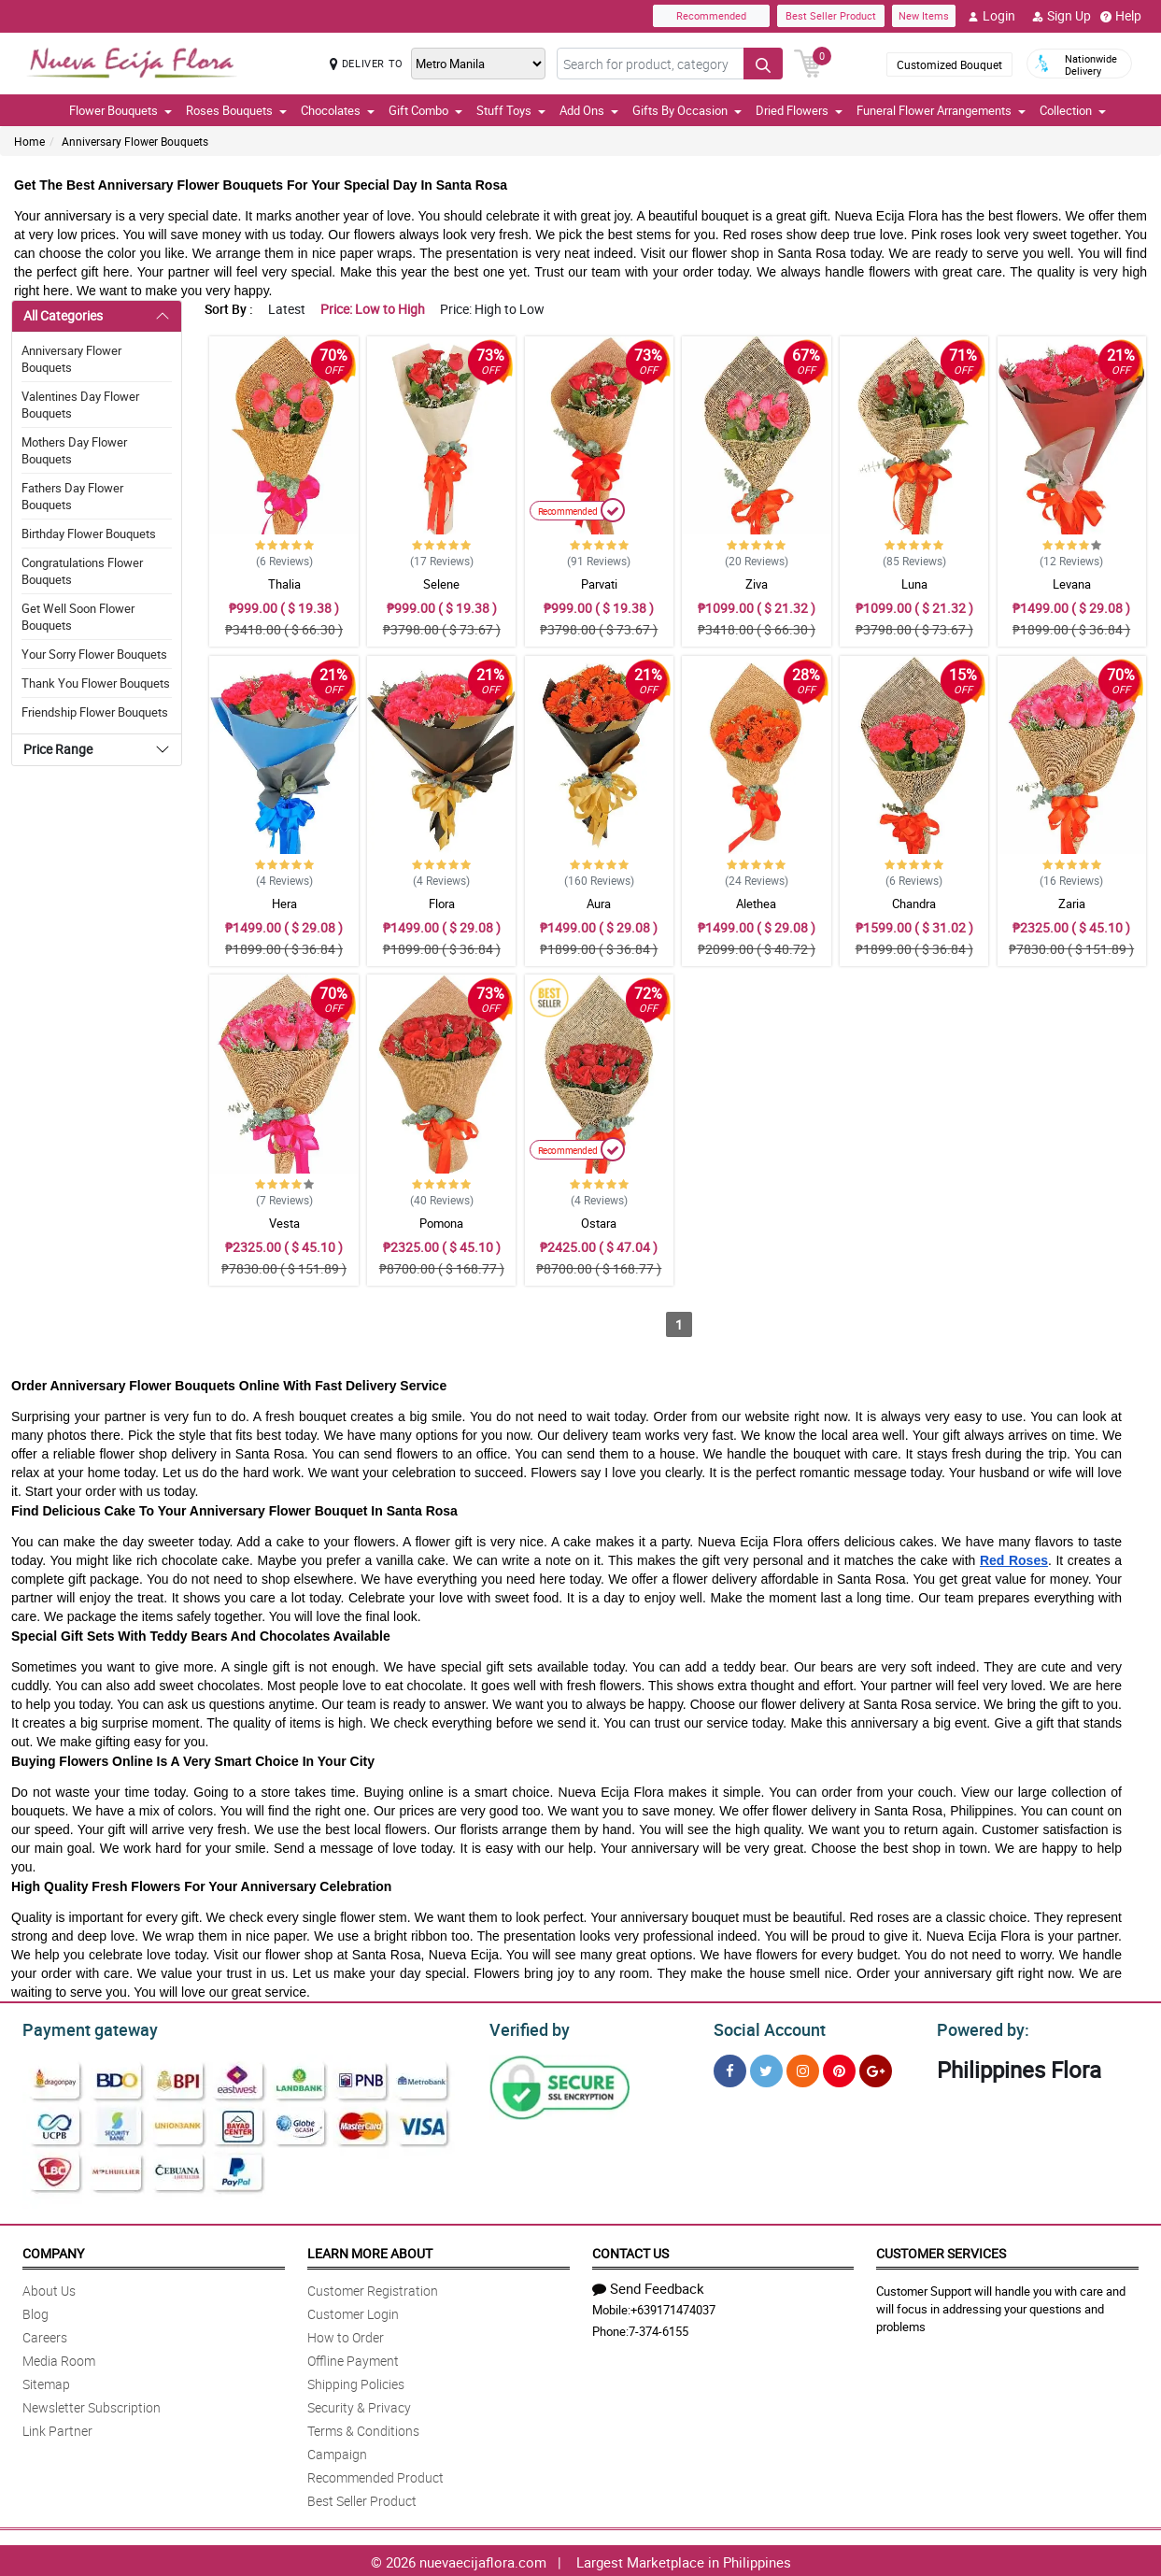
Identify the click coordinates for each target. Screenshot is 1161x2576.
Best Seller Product (831, 15)
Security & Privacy (359, 2404)
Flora (442, 903)
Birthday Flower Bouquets (88, 533)
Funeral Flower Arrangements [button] (941, 110)
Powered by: (979, 2027)
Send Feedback (648, 2285)
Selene (441, 584)
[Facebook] (730, 2068)
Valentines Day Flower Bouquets (80, 404)
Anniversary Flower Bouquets (135, 141)
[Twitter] (766, 2068)
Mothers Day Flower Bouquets (74, 450)
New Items (924, 15)
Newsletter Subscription (91, 2404)
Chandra (914, 903)
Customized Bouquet (949, 64)
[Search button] (763, 63)
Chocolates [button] (338, 110)
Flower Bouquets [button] (120, 110)
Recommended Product (375, 2474)
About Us (49, 2288)
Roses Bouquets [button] (236, 110)
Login (991, 16)
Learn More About (369, 2250)
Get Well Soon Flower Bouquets (78, 616)
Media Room (58, 2358)
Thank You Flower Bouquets (95, 683)
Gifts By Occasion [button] (687, 110)
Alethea (756, 903)
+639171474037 (672, 2306)
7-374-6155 (658, 2328)
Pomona (441, 1223)
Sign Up (1061, 16)
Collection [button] (1073, 110)
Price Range (57, 749)
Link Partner (57, 2428)
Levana (1072, 584)
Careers (44, 2334)
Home (29, 141)
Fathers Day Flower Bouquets (72, 496)
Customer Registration (372, 2288)
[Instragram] (802, 2068)
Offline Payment (353, 2358)
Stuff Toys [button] (510, 110)
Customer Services (941, 2250)
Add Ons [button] (588, 110)
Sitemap (46, 2381)
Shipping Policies (355, 2381)
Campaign (337, 2451)
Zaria (1071, 903)
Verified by (526, 2027)
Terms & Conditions (363, 2428)
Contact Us (630, 2250)
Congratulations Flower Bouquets (82, 571)
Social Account (764, 2027)
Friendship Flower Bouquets (94, 712)
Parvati (599, 584)
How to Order (345, 2334)
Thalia (284, 584)
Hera (284, 903)
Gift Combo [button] (425, 110)
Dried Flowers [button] (799, 110)
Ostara (598, 1223)
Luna (914, 584)
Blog (35, 2311)
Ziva (756, 584)
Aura (599, 903)
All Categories (63, 315)
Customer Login (353, 2311)
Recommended (711, 15)
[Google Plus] (875, 2068)
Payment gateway (81, 2027)
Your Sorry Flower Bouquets (94, 654)
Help (1120, 16)
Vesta (284, 1223)
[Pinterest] (839, 2068)
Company (53, 2250)
